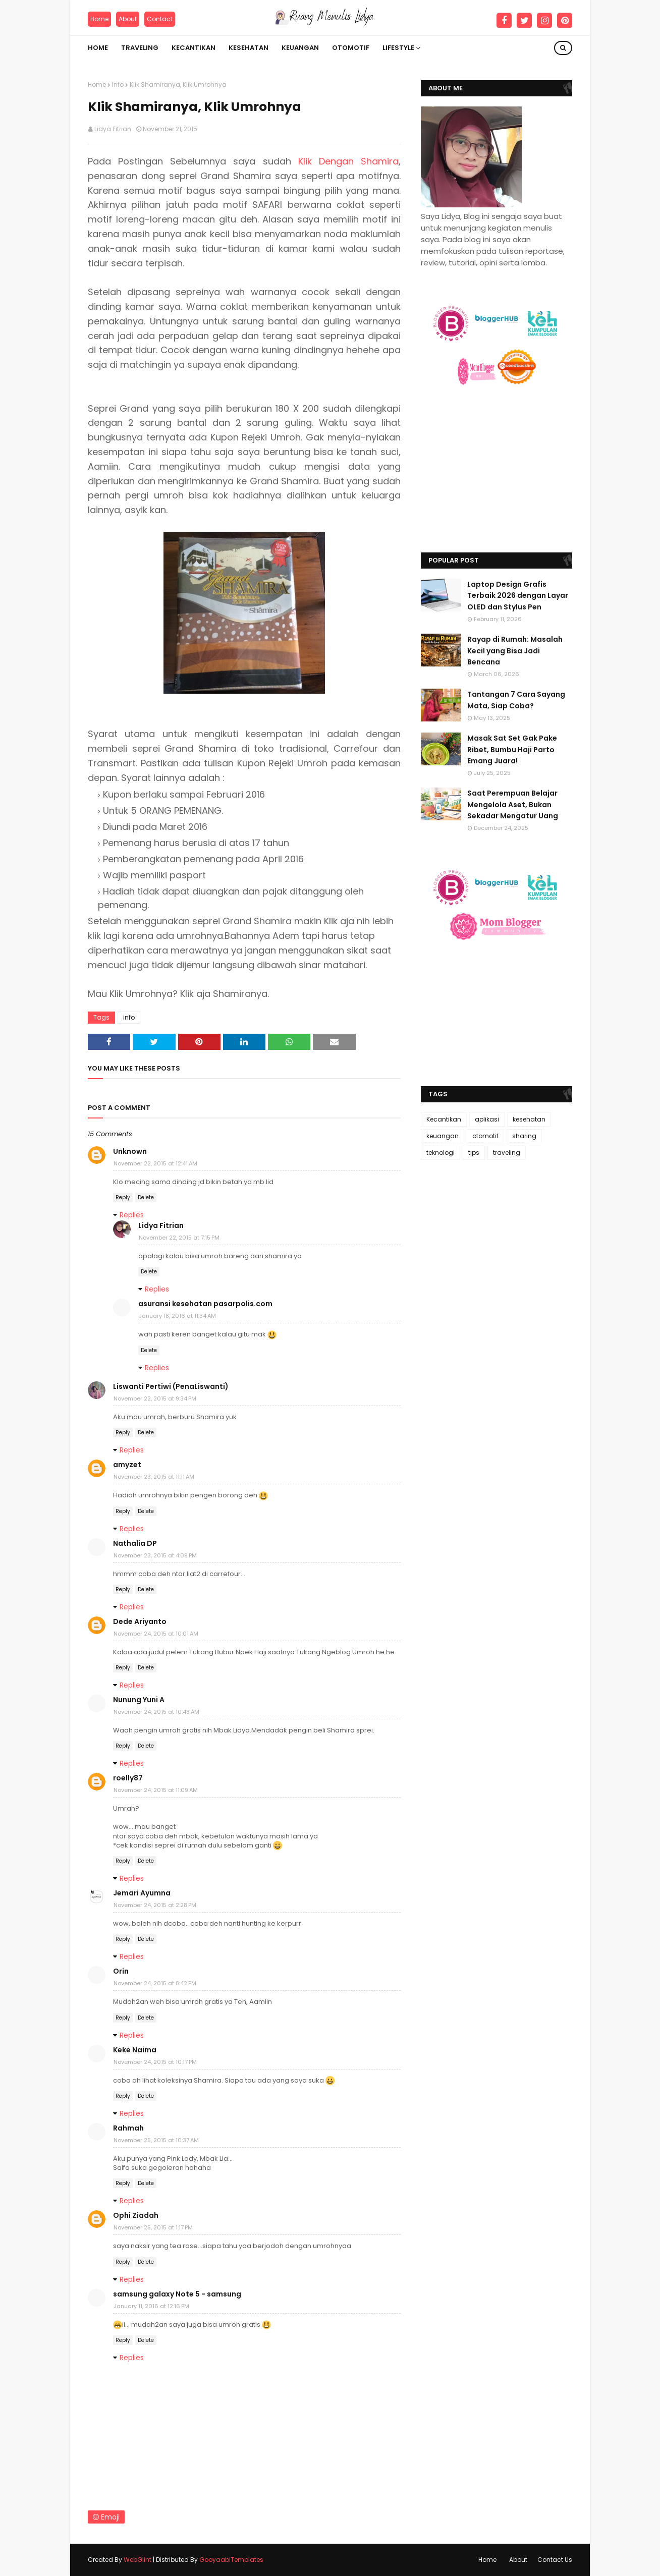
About (128, 19)
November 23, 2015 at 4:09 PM (155, 1555)
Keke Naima (134, 2050)
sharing (524, 1136)
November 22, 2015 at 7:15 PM (179, 1238)
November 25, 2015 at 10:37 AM (156, 2140)
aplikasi (487, 1119)
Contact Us (554, 2559)
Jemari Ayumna (142, 1893)
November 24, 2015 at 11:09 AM (156, 1790)
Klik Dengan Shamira (348, 161)
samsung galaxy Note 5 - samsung (177, 2294)
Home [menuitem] (98, 47)
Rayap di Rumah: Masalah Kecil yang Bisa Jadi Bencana (515, 650)
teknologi (440, 1152)
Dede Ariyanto (140, 1621)
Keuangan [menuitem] (300, 47)
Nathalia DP (135, 1543)
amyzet (127, 1465)
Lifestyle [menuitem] (398, 47)
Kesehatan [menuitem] (248, 47)
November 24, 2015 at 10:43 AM (156, 1712)
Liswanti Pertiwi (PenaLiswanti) (171, 1386)
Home (99, 19)
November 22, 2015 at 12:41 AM (155, 1163)
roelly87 (128, 1778)
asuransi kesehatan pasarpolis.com (205, 1304)
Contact (160, 19)
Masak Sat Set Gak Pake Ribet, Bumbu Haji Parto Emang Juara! (512, 749)
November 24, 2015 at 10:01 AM (156, 1634)
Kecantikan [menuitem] (193, 47)
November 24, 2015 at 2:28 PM (155, 1905)
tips (473, 1152)
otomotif (485, 1136)
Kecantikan (443, 1119)
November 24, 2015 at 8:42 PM (155, 1983)
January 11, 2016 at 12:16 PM (151, 2306)
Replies (132, 1215)
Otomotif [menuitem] (350, 47)
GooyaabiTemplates (231, 2559)
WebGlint (137, 2559)
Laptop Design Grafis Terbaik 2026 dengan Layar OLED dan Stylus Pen (517, 595)
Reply (123, 1197)
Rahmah (128, 2128)
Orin (121, 1971)
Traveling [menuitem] (139, 47)
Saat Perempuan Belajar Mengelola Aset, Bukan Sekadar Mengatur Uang (512, 804)
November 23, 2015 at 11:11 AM (154, 1477)
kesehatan (529, 1119)
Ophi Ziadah (135, 2215)
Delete (146, 1197)
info (118, 84)
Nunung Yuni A (138, 1700)
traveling (506, 1152)
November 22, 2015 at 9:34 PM (155, 1398)
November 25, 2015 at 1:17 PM (153, 2227)
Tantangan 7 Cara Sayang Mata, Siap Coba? (516, 699)
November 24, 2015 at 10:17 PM (155, 2062)
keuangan (442, 1136)
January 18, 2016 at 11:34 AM (177, 1316)
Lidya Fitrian (112, 129)
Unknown (130, 1151)
